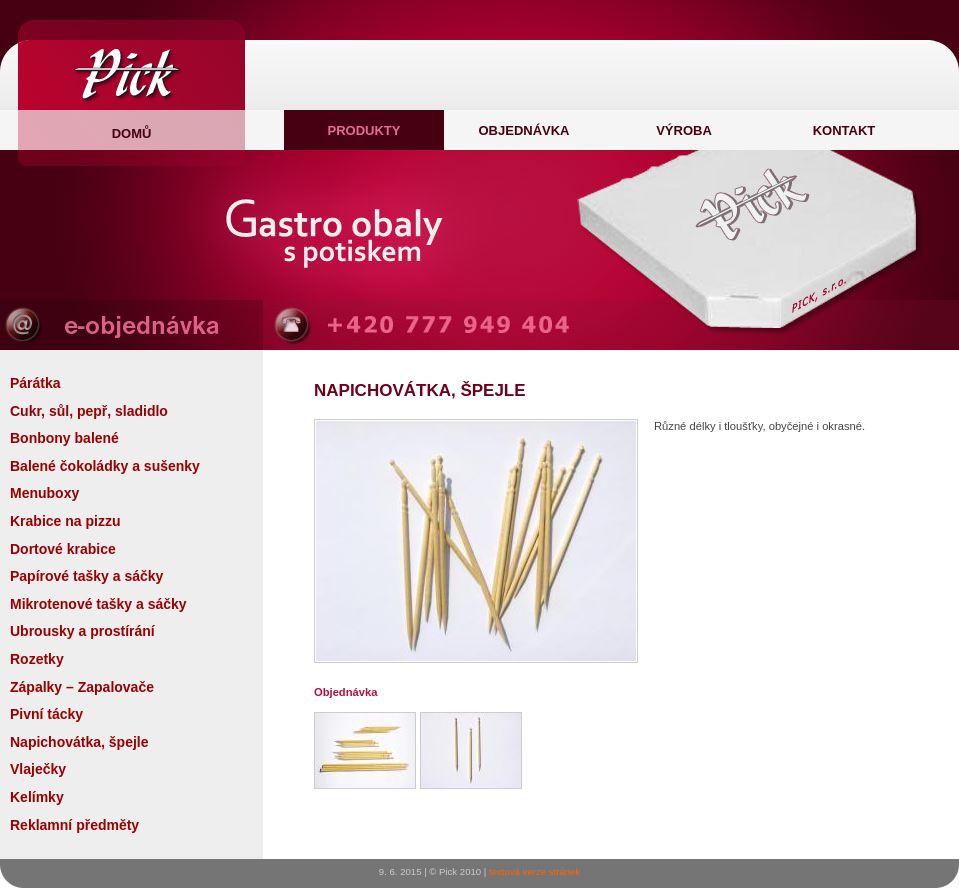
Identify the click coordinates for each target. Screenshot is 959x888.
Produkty (364, 130)
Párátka (35, 383)
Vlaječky (38, 769)
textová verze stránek (534, 871)
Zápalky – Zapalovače (82, 687)
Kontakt (844, 130)
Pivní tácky (46, 714)
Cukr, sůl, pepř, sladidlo (89, 411)
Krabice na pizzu (65, 521)
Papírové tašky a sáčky (86, 576)
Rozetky (37, 659)
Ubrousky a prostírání (82, 631)
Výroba (684, 130)
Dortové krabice (63, 549)
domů (132, 133)
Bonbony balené (64, 438)
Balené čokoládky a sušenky (105, 466)
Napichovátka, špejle (79, 742)
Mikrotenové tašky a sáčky (98, 604)
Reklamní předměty (74, 825)
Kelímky (37, 797)
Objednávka (523, 130)
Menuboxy (44, 493)
